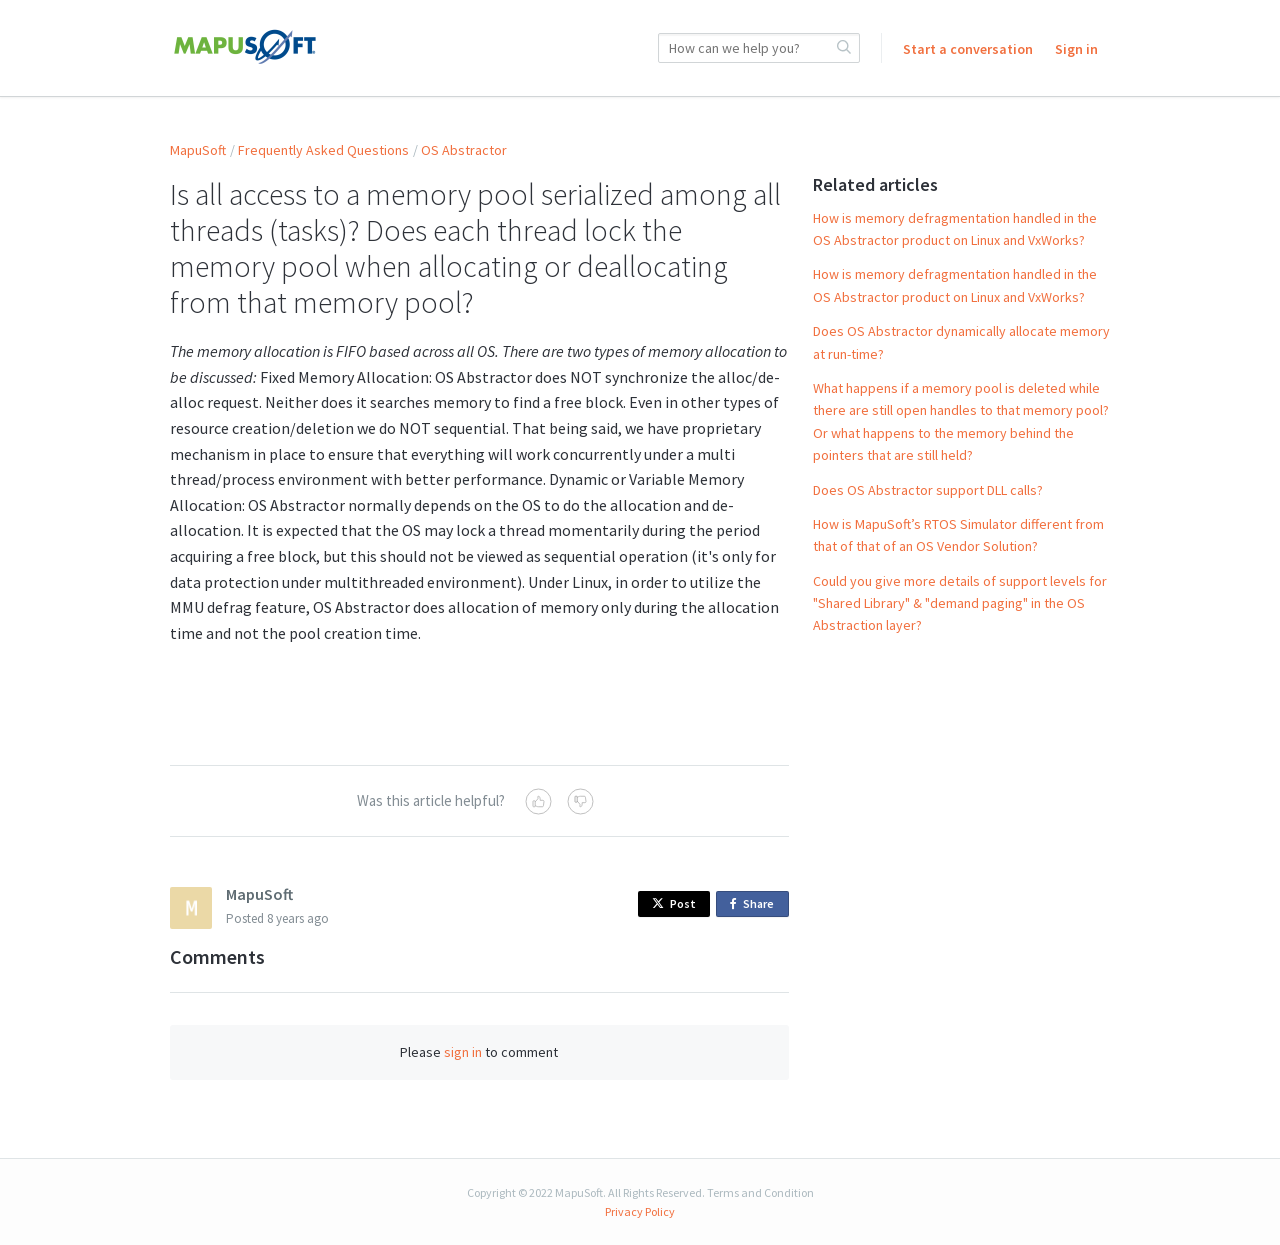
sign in (463, 1052)
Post (674, 903)
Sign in (1076, 49)
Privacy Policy (640, 1211)
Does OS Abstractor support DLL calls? (928, 490)
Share (755, 904)
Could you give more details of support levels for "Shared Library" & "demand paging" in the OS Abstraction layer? (960, 603)
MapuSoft (198, 150)
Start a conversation (968, 49)
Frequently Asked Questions (323, 150)
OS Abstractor (464, 150)
